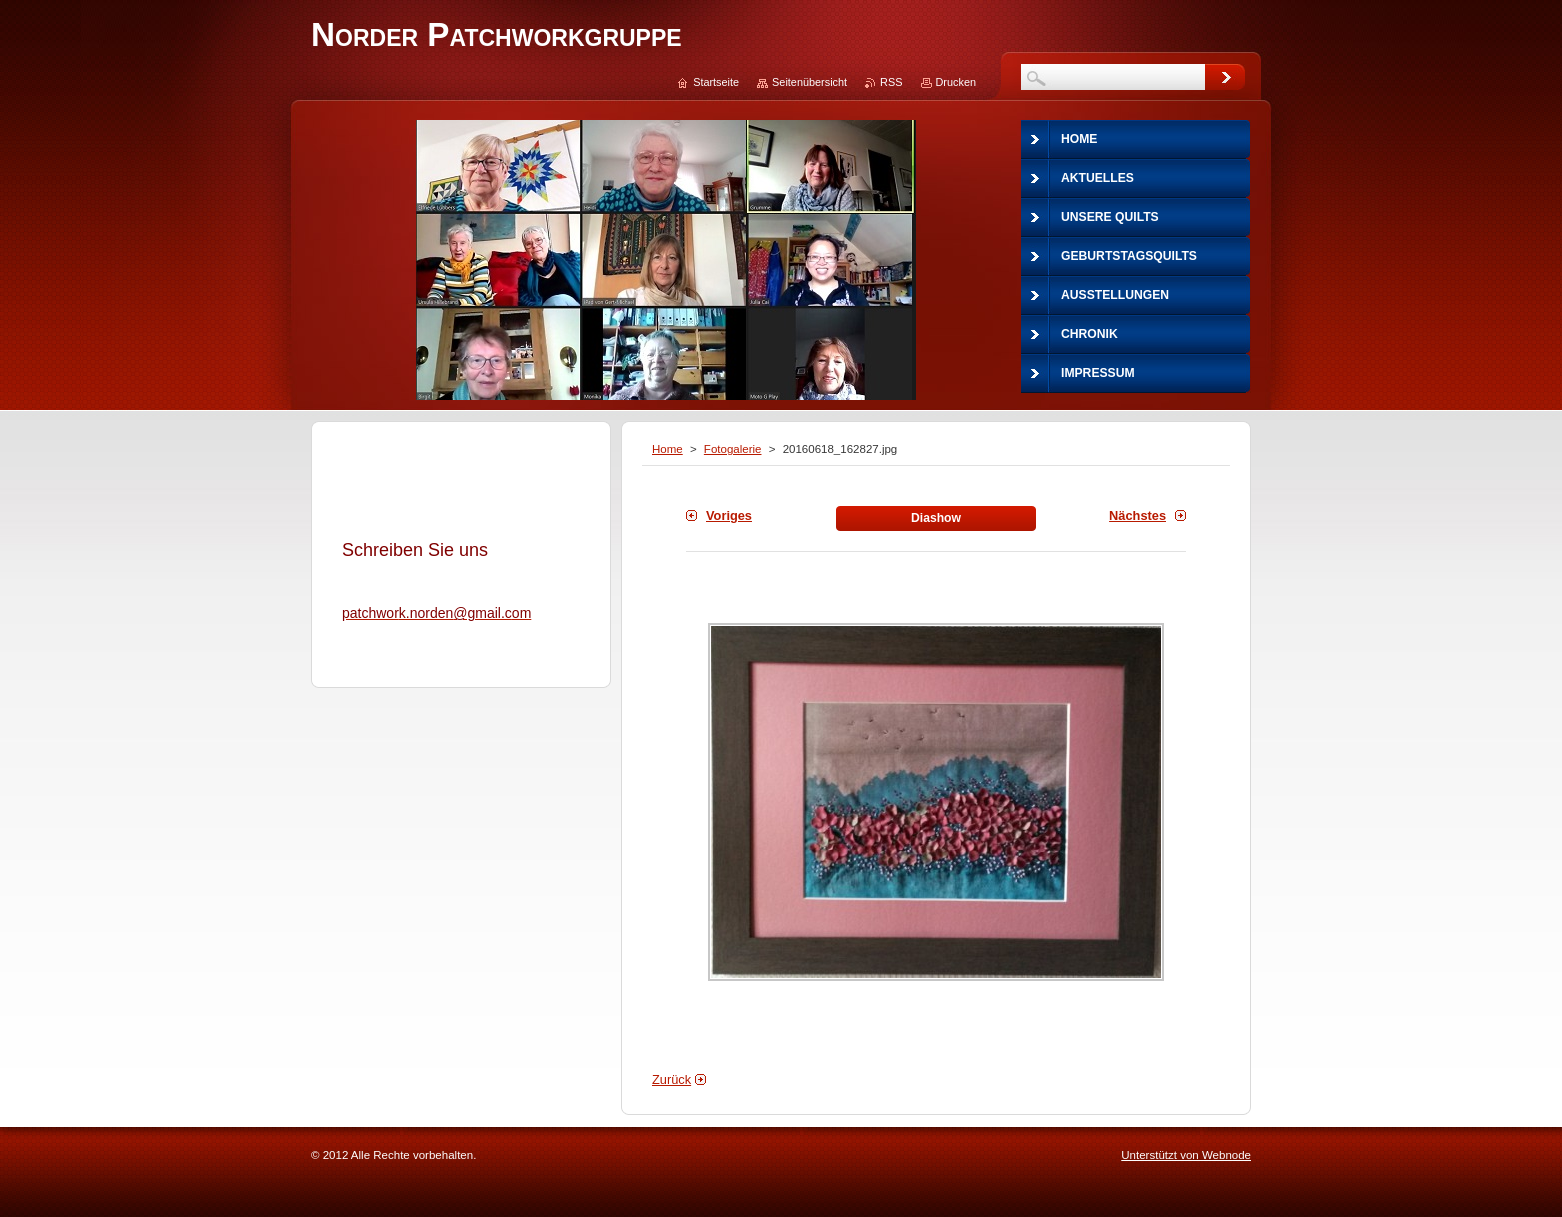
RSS (891, 82)
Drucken (956, 82)
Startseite (716, 82)
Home (667, 449)
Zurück (671, 1079)
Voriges (729, 515)
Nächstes (1137, 515)
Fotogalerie (733, 449)
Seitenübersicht (809, 82)
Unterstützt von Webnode (1186, 1155)
